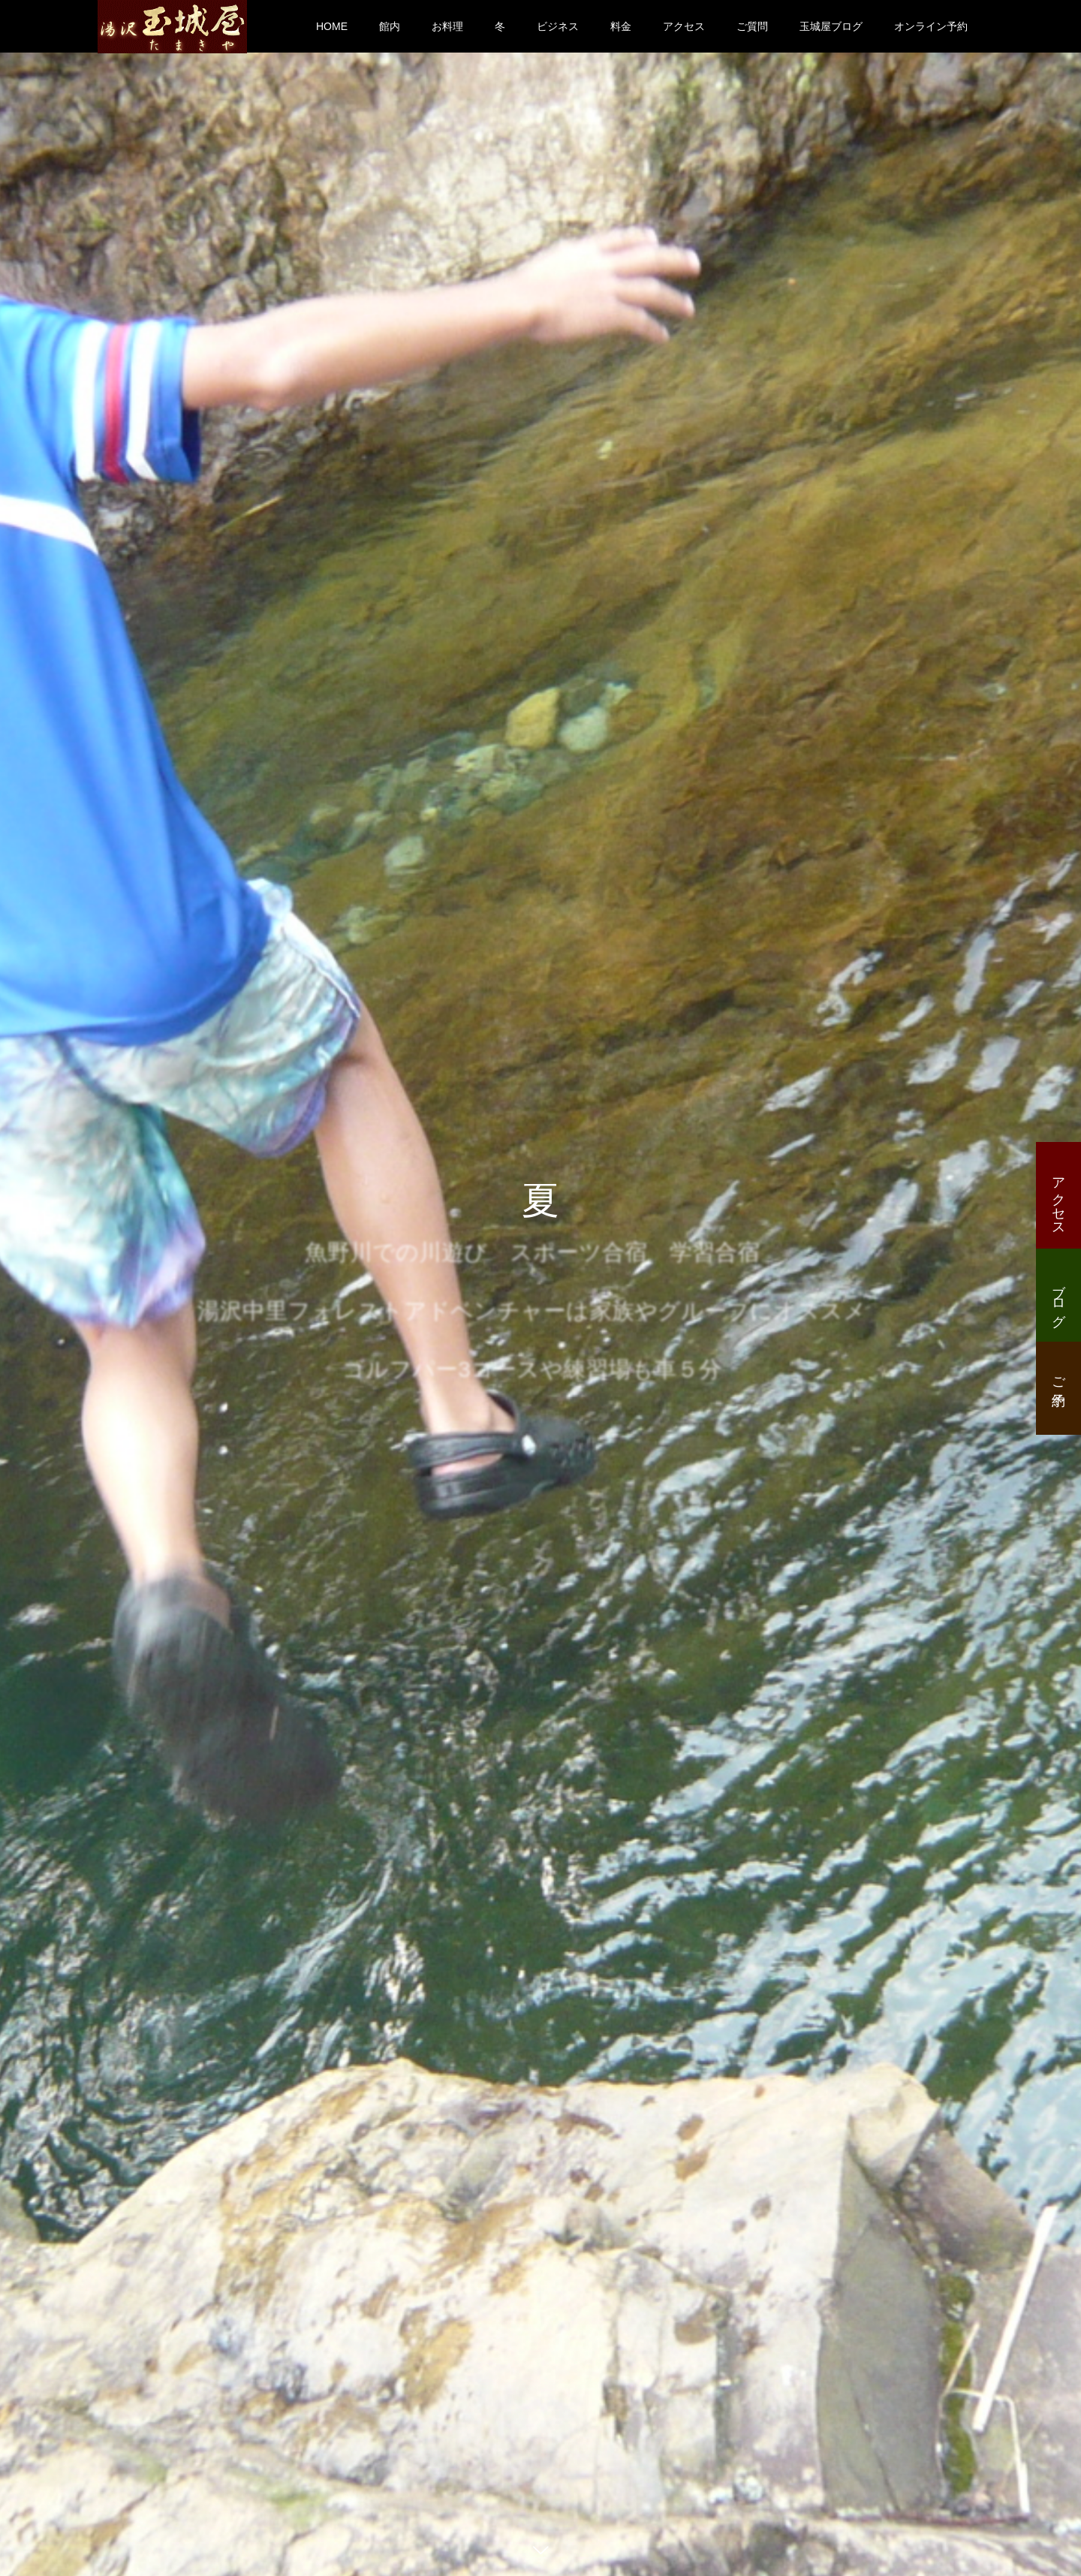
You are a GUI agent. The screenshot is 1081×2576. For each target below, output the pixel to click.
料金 (620, 26)
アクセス (684, 26)
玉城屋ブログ (831, 26)
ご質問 (752, 26)
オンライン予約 (931, 26)
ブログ (1058, 1297)
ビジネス (558, 26)
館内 (389, 26)
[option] (540, 1288)
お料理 (447, 26)
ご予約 (1058, 1376)
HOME (332, 26)
